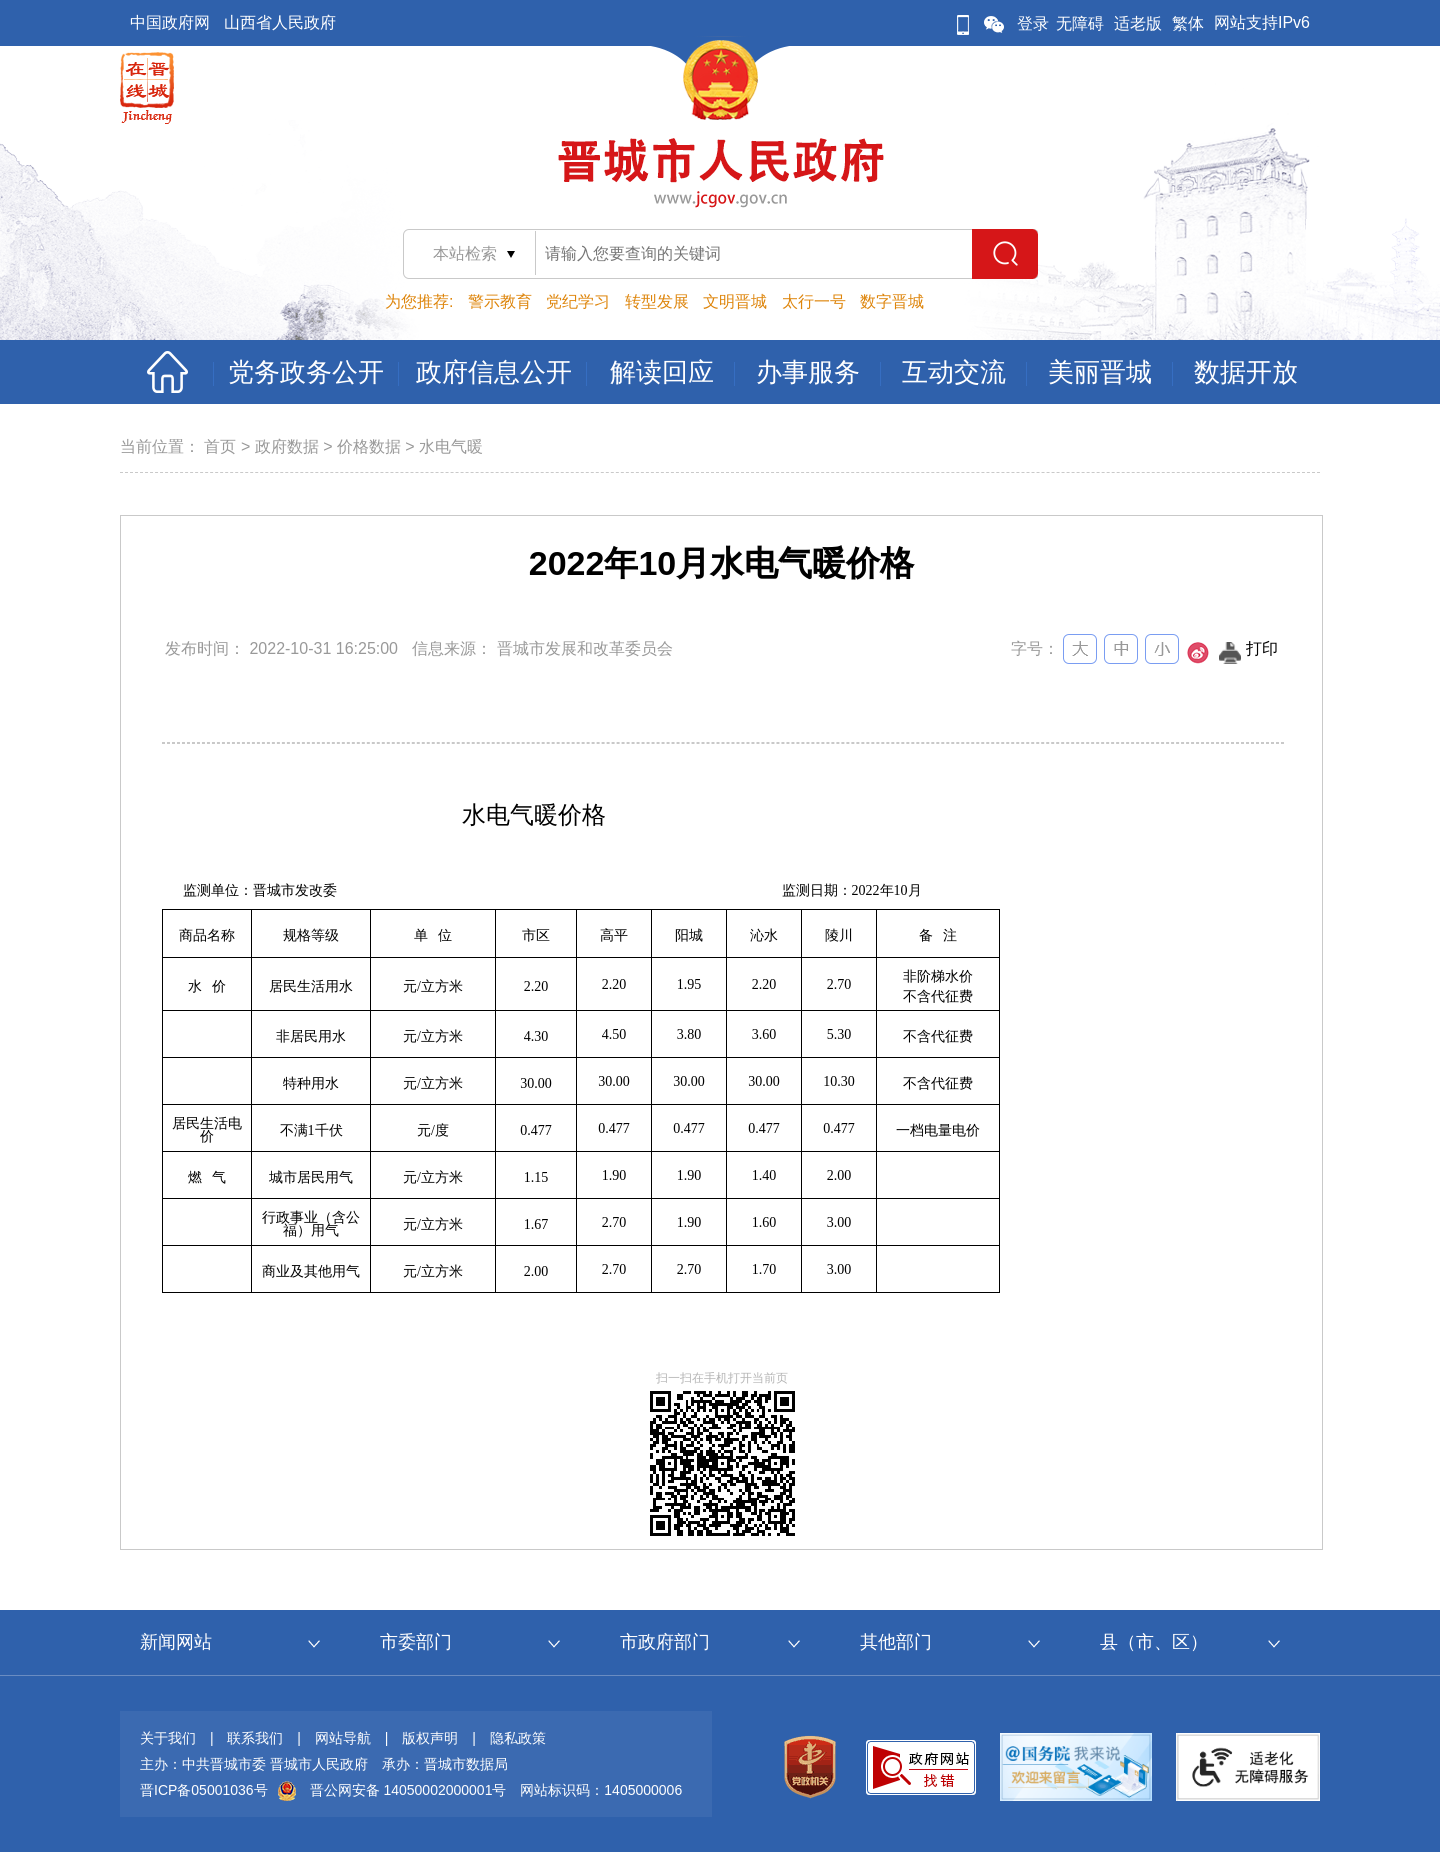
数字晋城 (892, 301)
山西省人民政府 (280, 22)
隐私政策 (518, 1738)
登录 (1033, 23)
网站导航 (343, 1738)
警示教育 (500, 301)
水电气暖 (451, 446)
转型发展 (657, 301)
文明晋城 (735, 301)
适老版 (1138, 23)
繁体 (1188, 23)
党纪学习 (578, 301)
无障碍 (1080, 23)
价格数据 (369, 446)
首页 (220, 446)
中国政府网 (170, 22)
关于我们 (168, 1738)
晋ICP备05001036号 (204, 1790)
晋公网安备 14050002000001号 (408, 1790)
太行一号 (814, 301)
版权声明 (430, 1738)
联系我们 (255, 1738)
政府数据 (287, 446)
